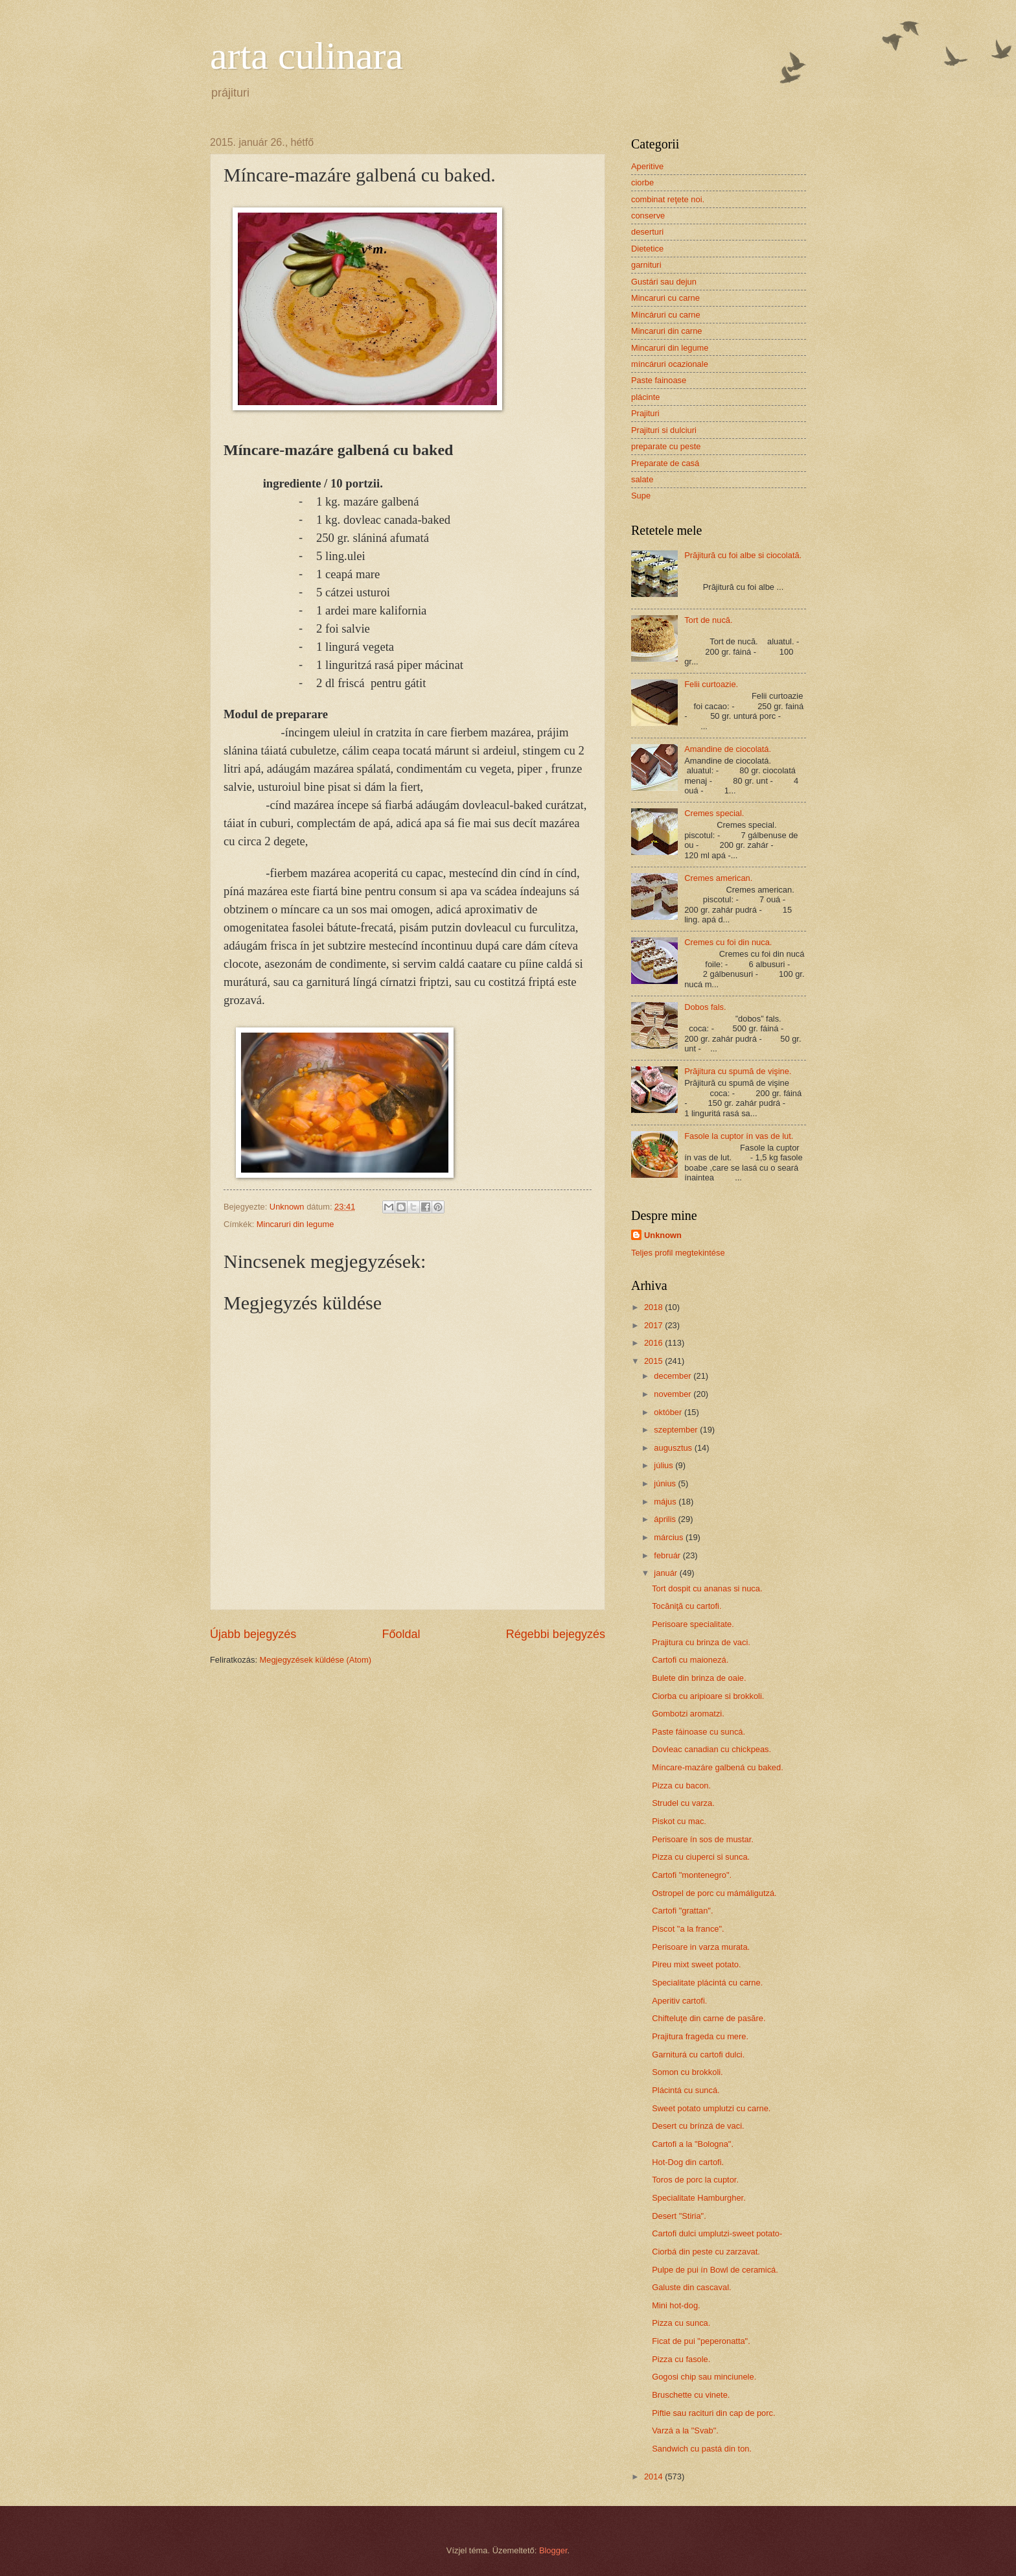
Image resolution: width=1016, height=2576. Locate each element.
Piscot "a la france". (688, 1929)
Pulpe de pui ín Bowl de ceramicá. (715, 2270)
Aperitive (647, 166)
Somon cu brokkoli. (687, 2072)
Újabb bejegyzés (253, 1634)
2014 (654, 2476)
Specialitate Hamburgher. (699, 2198)
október (669, 1412)
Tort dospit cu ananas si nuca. (707, 1588)
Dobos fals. (705, 1007)
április (666, 1519)
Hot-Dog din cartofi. (688, 2162)
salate (642, 479)
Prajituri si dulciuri (664, 430)
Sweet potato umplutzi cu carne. (711, 2108)
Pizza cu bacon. (681, 1785)
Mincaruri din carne (666, 331)
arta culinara (306, 55)
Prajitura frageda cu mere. (700, 2036)
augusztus (674, 1448)
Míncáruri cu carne (665, 315)
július (664, 1465)
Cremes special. (714, 813)
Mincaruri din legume (295, 1224)
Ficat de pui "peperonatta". (701, 2341)
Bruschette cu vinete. (691, 2395)
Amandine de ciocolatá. (727, 749)
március (670, 1537)
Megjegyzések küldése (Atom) (315, 1660)
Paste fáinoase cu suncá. (698, 1732)
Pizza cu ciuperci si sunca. (701, 1857)
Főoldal (401, 1634)
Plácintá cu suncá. (686, 2090)
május (666, 1501)
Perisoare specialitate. (693, 1624)
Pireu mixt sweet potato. (696, 1964)
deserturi (647, 232)
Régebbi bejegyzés (555, 1634)
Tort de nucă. (708, 620)
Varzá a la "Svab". (685, 2430)
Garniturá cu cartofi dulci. (698, 2054)
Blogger (553, 2550)
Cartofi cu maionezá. (690, 1660)
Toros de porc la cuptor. (695, 2179)
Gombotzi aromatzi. (688, 1713)
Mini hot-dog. (676, 2305)
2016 (654, 1343)
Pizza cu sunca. (681, 2323)
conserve (648, 215)
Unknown (663, 1235)
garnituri (646, 265)
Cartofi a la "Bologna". (692, 2144)
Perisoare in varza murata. (701, 1947)
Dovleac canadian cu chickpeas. (711, 1749)
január (666, 1573)
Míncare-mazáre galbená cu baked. (717, 1767)
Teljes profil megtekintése (678, 1253)
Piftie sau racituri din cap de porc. (713, 2413)
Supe (641, 495)
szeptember (677, 1429)
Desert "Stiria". (679, 2216)
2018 (654, 1307)
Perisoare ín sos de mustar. (703, 1839)
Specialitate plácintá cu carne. (707, 1982)
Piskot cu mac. (679, 1821)
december (673, 1376)
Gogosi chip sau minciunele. (704, 2377)
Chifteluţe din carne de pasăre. (708, 2018)
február (668, 1555)
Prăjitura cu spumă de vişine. (737, 1071)
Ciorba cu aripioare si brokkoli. (708, 1696)
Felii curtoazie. (711, 684)
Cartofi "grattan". (682, 1910)
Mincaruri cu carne (665, 298)
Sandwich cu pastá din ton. (702, 2448)
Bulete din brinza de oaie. (699, 1678)
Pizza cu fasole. (681, 2359)
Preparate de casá (665, 463)
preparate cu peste (665, 446)
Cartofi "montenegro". (692, 1875)
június (666, 1483)
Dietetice (647, 248)
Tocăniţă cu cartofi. (686, 1606)
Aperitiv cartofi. (679, 2001)
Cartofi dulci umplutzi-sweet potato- (717, 2233)
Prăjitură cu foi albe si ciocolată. (743, 555)
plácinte (645, 397)
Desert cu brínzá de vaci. (698, 2126)
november (673, 1394)
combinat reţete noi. (667, 199)
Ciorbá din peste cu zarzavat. (706, 2251)
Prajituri (645, 413)
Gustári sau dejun (664, 282)
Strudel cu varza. (683, 1803)
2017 (654, 1325)
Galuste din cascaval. (691, 2287)
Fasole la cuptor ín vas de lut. (738, 1136)
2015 (654, 1361)
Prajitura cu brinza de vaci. (701, 1642)
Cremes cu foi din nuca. (728, 942)
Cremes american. (718, 878)
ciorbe (642, 182)
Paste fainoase (658, 380)
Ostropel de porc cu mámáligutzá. (714, 1893)
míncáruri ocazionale (669, 364)
